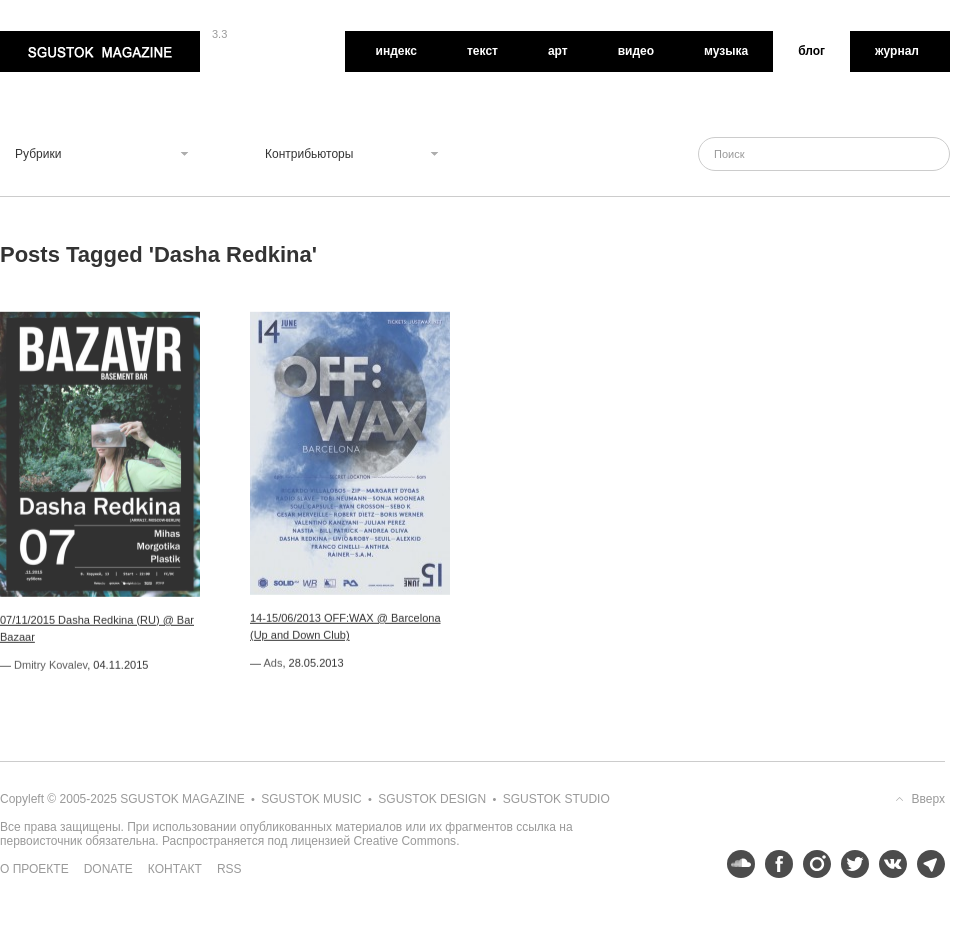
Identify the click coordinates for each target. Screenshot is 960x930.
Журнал (897, 51)
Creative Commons (404, 841)
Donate (108, 869)
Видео (636, 51)
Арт (558, 51)
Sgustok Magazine (100, 51)
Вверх (928, 799)
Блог (811, 51)
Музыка (726, 51)
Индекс (396, 51)
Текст (482, 51)
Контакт (175, 869)
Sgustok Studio (556, 799)
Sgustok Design (432, 799)
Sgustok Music (311, 799)
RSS (229, 869)
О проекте (34, 869)
